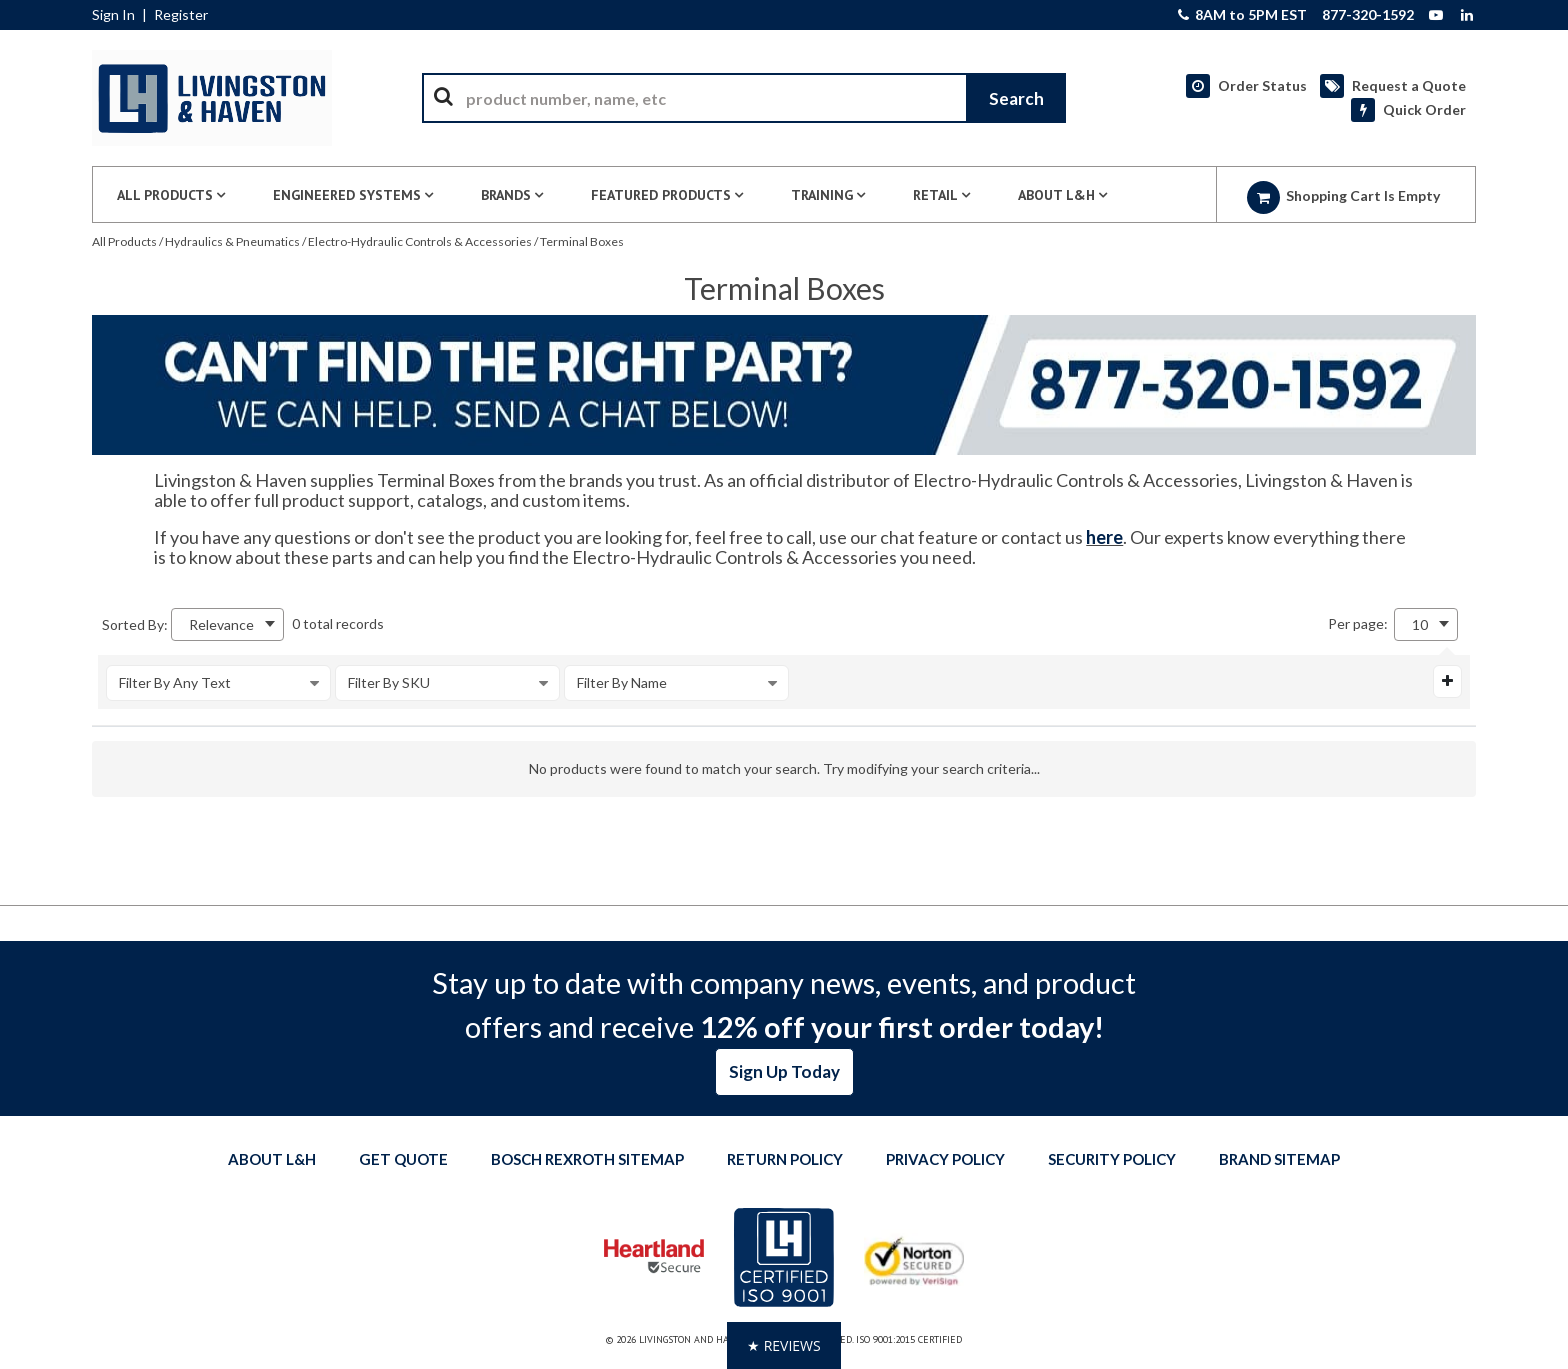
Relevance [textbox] (221, 624)
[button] (784, 1345)
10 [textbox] (1420, 624)
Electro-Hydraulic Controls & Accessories (420, 241)
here (1104, 537)
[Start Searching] (1016, 98)
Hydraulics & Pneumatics (232, 241)
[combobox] (744, 98)
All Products (124, 241)
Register (181, 15)
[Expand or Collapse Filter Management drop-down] (1447, 681)
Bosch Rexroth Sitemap (587, 1159)
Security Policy (1112, 1159)
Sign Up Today (784, 1071)
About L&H (272, 1159)
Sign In (113, 15)
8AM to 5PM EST (1242, 15)
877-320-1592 (1368, 15)
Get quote (403, 1159)
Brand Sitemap (1279, 1159)
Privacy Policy (945, 1159)
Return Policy (785, 1159)
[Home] (212, 98)
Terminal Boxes (582, 241)
